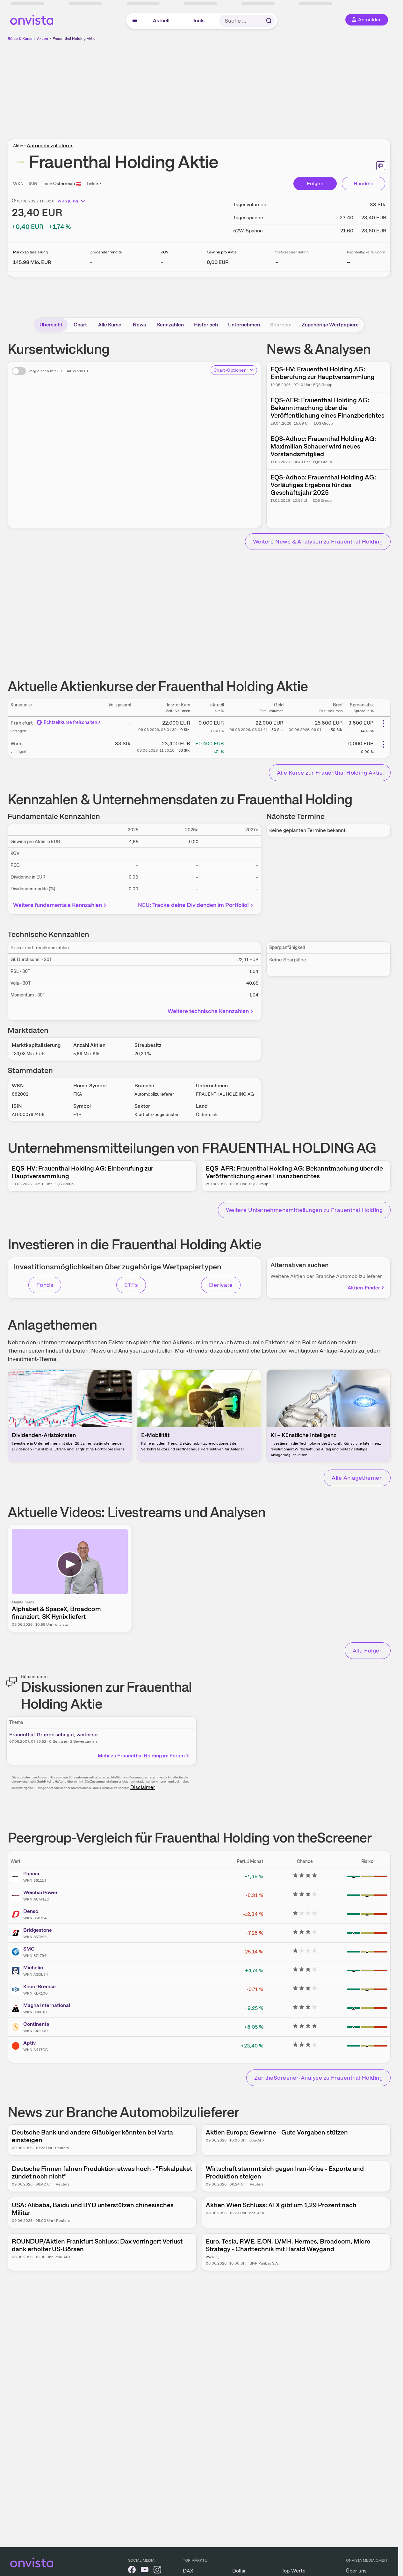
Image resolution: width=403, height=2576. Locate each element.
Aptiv (29, 2043)
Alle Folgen (368, 1650)
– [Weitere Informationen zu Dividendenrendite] (91, 262)
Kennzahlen (170, 324)
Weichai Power (40, 1892)
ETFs (131, 1284)
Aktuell (161, 20)
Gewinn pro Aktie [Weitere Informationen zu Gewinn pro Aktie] (222, 252)
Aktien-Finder (366, 1287)
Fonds (44, 1284)
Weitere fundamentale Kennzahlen (60, 905)
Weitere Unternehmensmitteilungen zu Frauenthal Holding (304, 1210)
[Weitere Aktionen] (383, 723)
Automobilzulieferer (50, 145)
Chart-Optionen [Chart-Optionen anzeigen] (233, 370)
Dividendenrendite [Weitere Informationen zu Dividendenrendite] (106, 252)
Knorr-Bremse (39, 1986)
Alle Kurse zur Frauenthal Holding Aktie (330, 772)
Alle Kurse (109, 324)
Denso (30, 1911)
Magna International (46, 2005)
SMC (29, 1948)
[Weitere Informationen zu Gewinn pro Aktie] (218, 262)
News (139, 324)
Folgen (315, 183)
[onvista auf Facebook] (132, 2571)
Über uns (356, 2570)
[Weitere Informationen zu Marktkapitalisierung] (32, 262)
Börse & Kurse (20, 38)
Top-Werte (294, 2570)
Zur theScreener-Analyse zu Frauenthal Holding (318, 2077)
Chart (80, 324)
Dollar (239, 2570)
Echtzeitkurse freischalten (69, 722)
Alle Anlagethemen (357, 1477)
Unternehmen (244, 324)
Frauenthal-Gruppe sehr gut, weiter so (53, 1734)
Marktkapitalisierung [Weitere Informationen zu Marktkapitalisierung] (30, 252)
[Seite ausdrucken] (380, 165)
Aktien (42, 38)
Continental (37, 2024)
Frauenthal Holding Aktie (74, 38)
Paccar (31, 1873)
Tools (199, 20)
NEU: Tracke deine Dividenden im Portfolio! (196, 905)
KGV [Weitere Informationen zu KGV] (165, 252)
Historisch (206, 324)
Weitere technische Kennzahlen (211, 1011)
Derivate (221, 1284)
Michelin (33, 1967)
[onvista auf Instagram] (157, 2571)
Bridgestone (37, 1930)
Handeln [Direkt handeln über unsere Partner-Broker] (364, 183)
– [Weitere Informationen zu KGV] (162, 262)
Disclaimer (142, 1787)
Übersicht (51, 324)
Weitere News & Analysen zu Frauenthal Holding (318, 541)
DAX (188, 2570)
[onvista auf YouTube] (144, 2571)
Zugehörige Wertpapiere (330, 324)
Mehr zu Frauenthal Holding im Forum (144, 1755)
